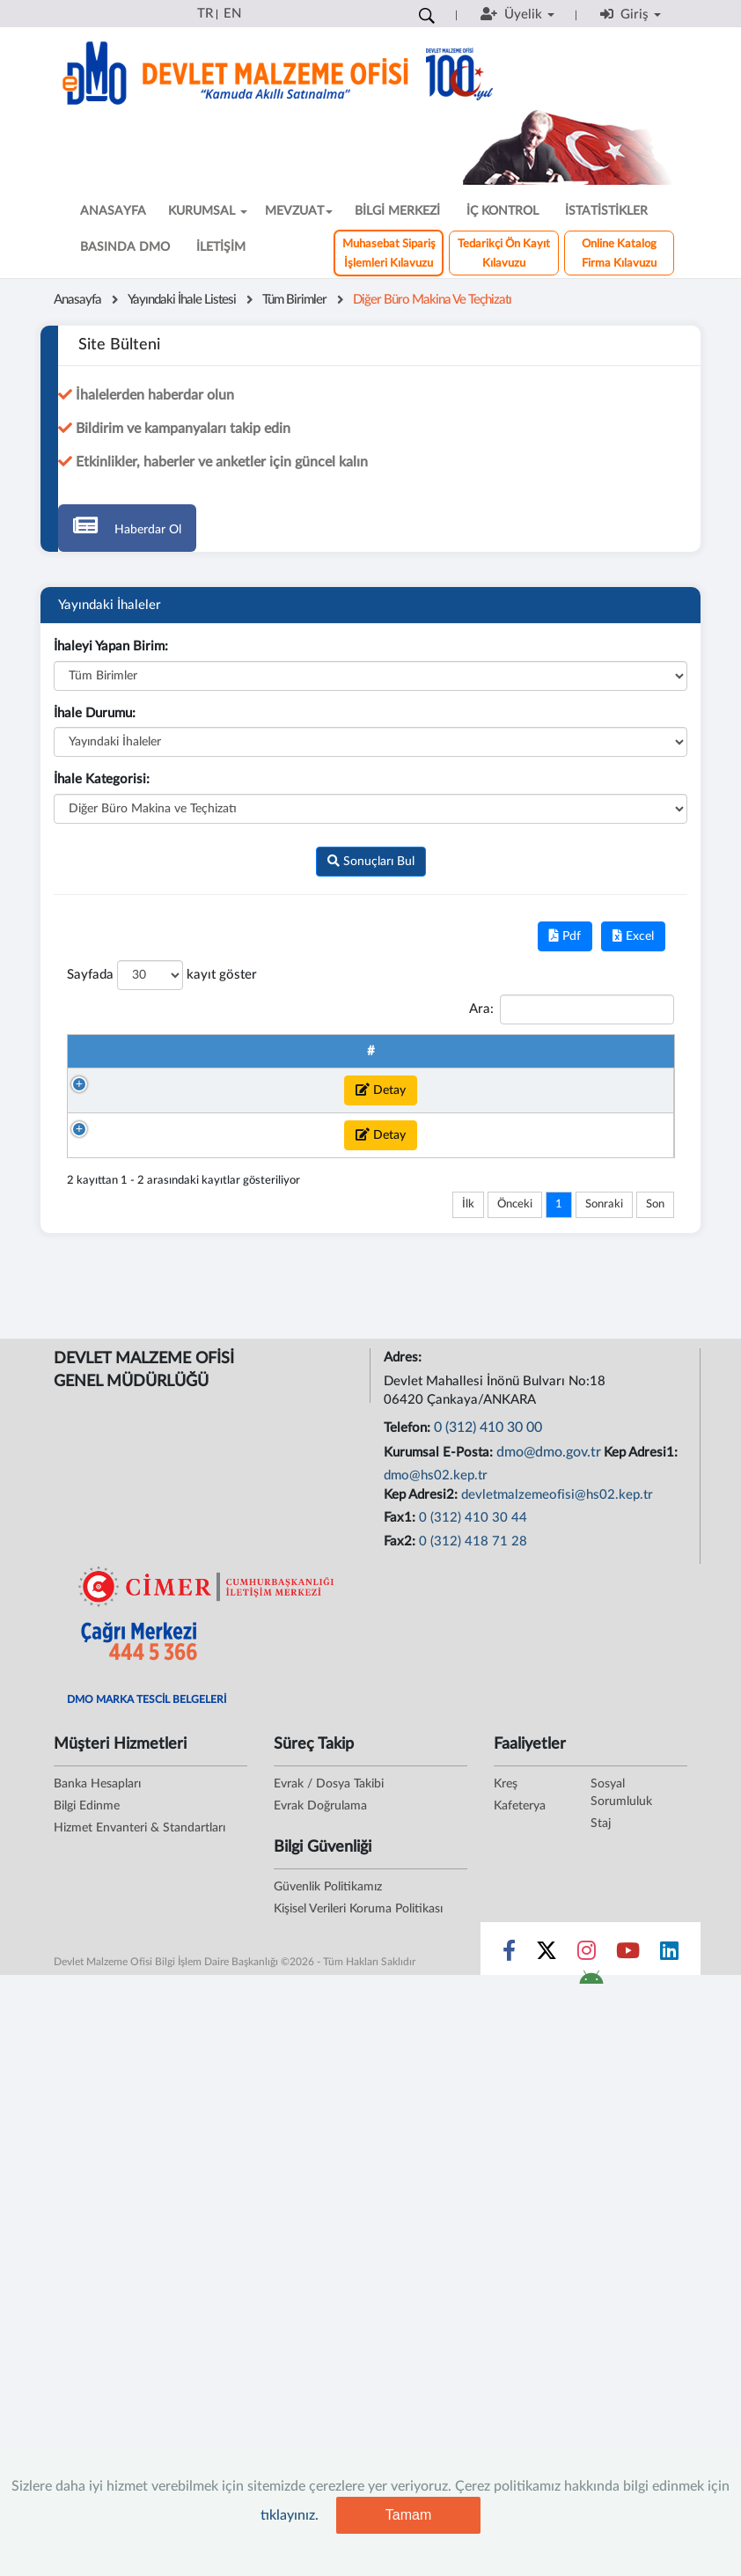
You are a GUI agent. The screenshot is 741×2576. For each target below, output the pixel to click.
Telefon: (409, 1704)
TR (205, 13)
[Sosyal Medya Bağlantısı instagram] (586, 2230)
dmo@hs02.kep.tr (436, 1751)
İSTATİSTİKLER (606, 211)
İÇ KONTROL (502, 211)
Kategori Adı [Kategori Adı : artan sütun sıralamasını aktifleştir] (526, 1060)
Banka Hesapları (97, 2059)
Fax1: (401, 1794)
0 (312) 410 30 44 (473, 1794)
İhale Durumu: (95, 713)
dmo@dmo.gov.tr (548, 1728)
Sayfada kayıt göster (162, 975)
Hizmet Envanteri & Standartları (139, 2103)
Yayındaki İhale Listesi (182, 299)
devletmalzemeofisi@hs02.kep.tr (557, 1770)
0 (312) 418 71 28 (473, 1817)
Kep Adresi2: (422, 1770)
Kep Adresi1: (642, 1728)
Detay (131, 1164)
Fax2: (401, 1817)
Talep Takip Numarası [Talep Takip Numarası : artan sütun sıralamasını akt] (283, 1060)
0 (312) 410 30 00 (488, 1704)
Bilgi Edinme (87, 2081)
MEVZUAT (299, 211)
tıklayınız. (289, 2515)
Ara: (571, 1009)
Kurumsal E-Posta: (440, 1728)
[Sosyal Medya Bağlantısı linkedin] (669, 2230)
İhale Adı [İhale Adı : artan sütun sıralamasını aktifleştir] (410, 1060)
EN (232, 13)
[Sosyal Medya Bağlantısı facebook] (509, 2230)
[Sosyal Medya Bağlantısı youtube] (628, 2230)
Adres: (404, 1633)
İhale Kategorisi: (102, 779)
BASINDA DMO (125, 247)
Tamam (408, 2514)
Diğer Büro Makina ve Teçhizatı (432, 299)
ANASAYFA (113, 211)
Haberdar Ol (127, 525)
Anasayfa (77, 299)
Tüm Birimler (294, 299)
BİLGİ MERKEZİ (397, 211)
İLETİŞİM (221, 247)
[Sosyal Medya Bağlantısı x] (548, 2230)
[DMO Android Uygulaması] (591, 2258)
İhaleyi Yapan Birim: (111, 646)
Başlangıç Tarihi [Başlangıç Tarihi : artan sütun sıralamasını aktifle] (618, 1060)
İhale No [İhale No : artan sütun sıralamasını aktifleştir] (197, 1060)
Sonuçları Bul (371, 861)
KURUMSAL (207, 211)
